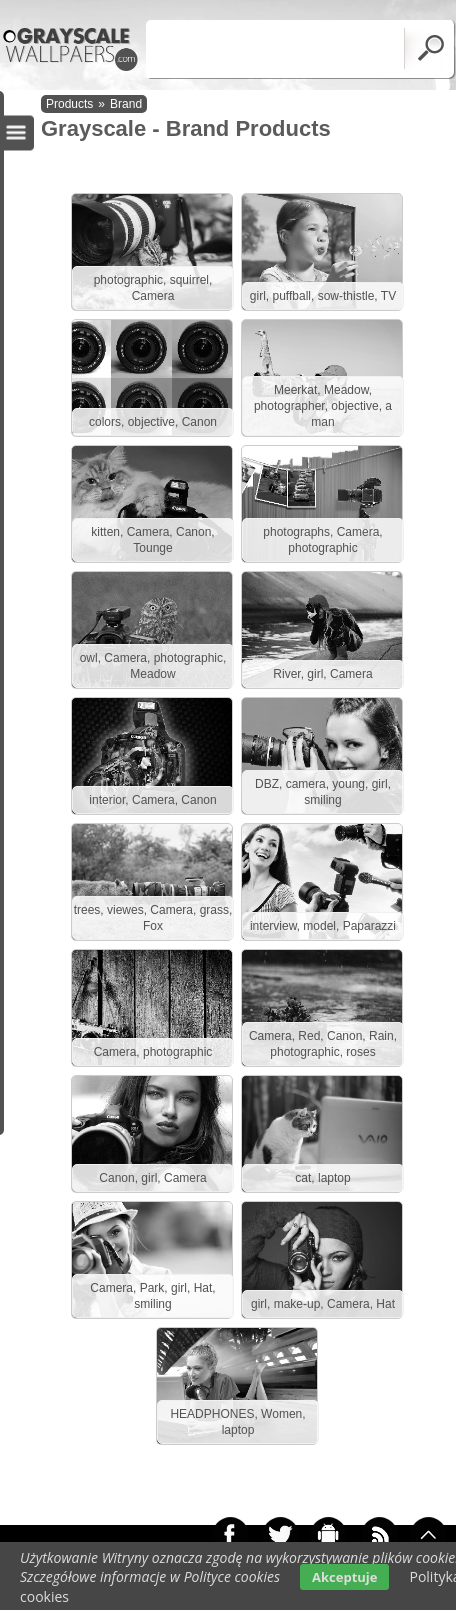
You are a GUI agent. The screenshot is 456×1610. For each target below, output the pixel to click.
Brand (126, 104)
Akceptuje (344, 1577)
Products (69, 104)
